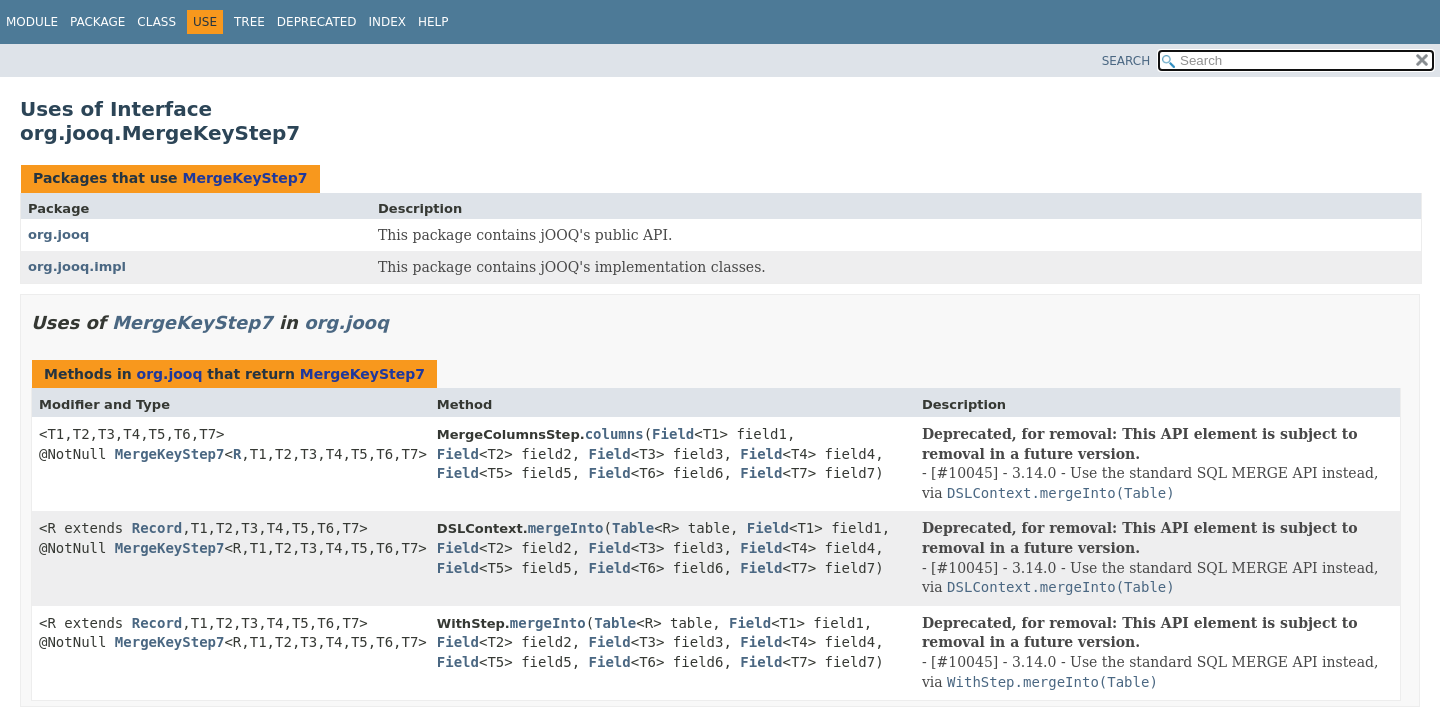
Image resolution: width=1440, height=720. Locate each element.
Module (32, 22)
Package (97, 22)
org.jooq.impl (77, 266)
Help (433, 22)
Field (673, 434)
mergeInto (566, 528)
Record (157, 528)
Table (633, 528)
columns (614, 434)
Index (388, 22)
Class (156, 22)
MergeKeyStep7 (244, 178)
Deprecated (317, 22)
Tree (249, 22)
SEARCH (1126, 61)
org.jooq (58, 234)
